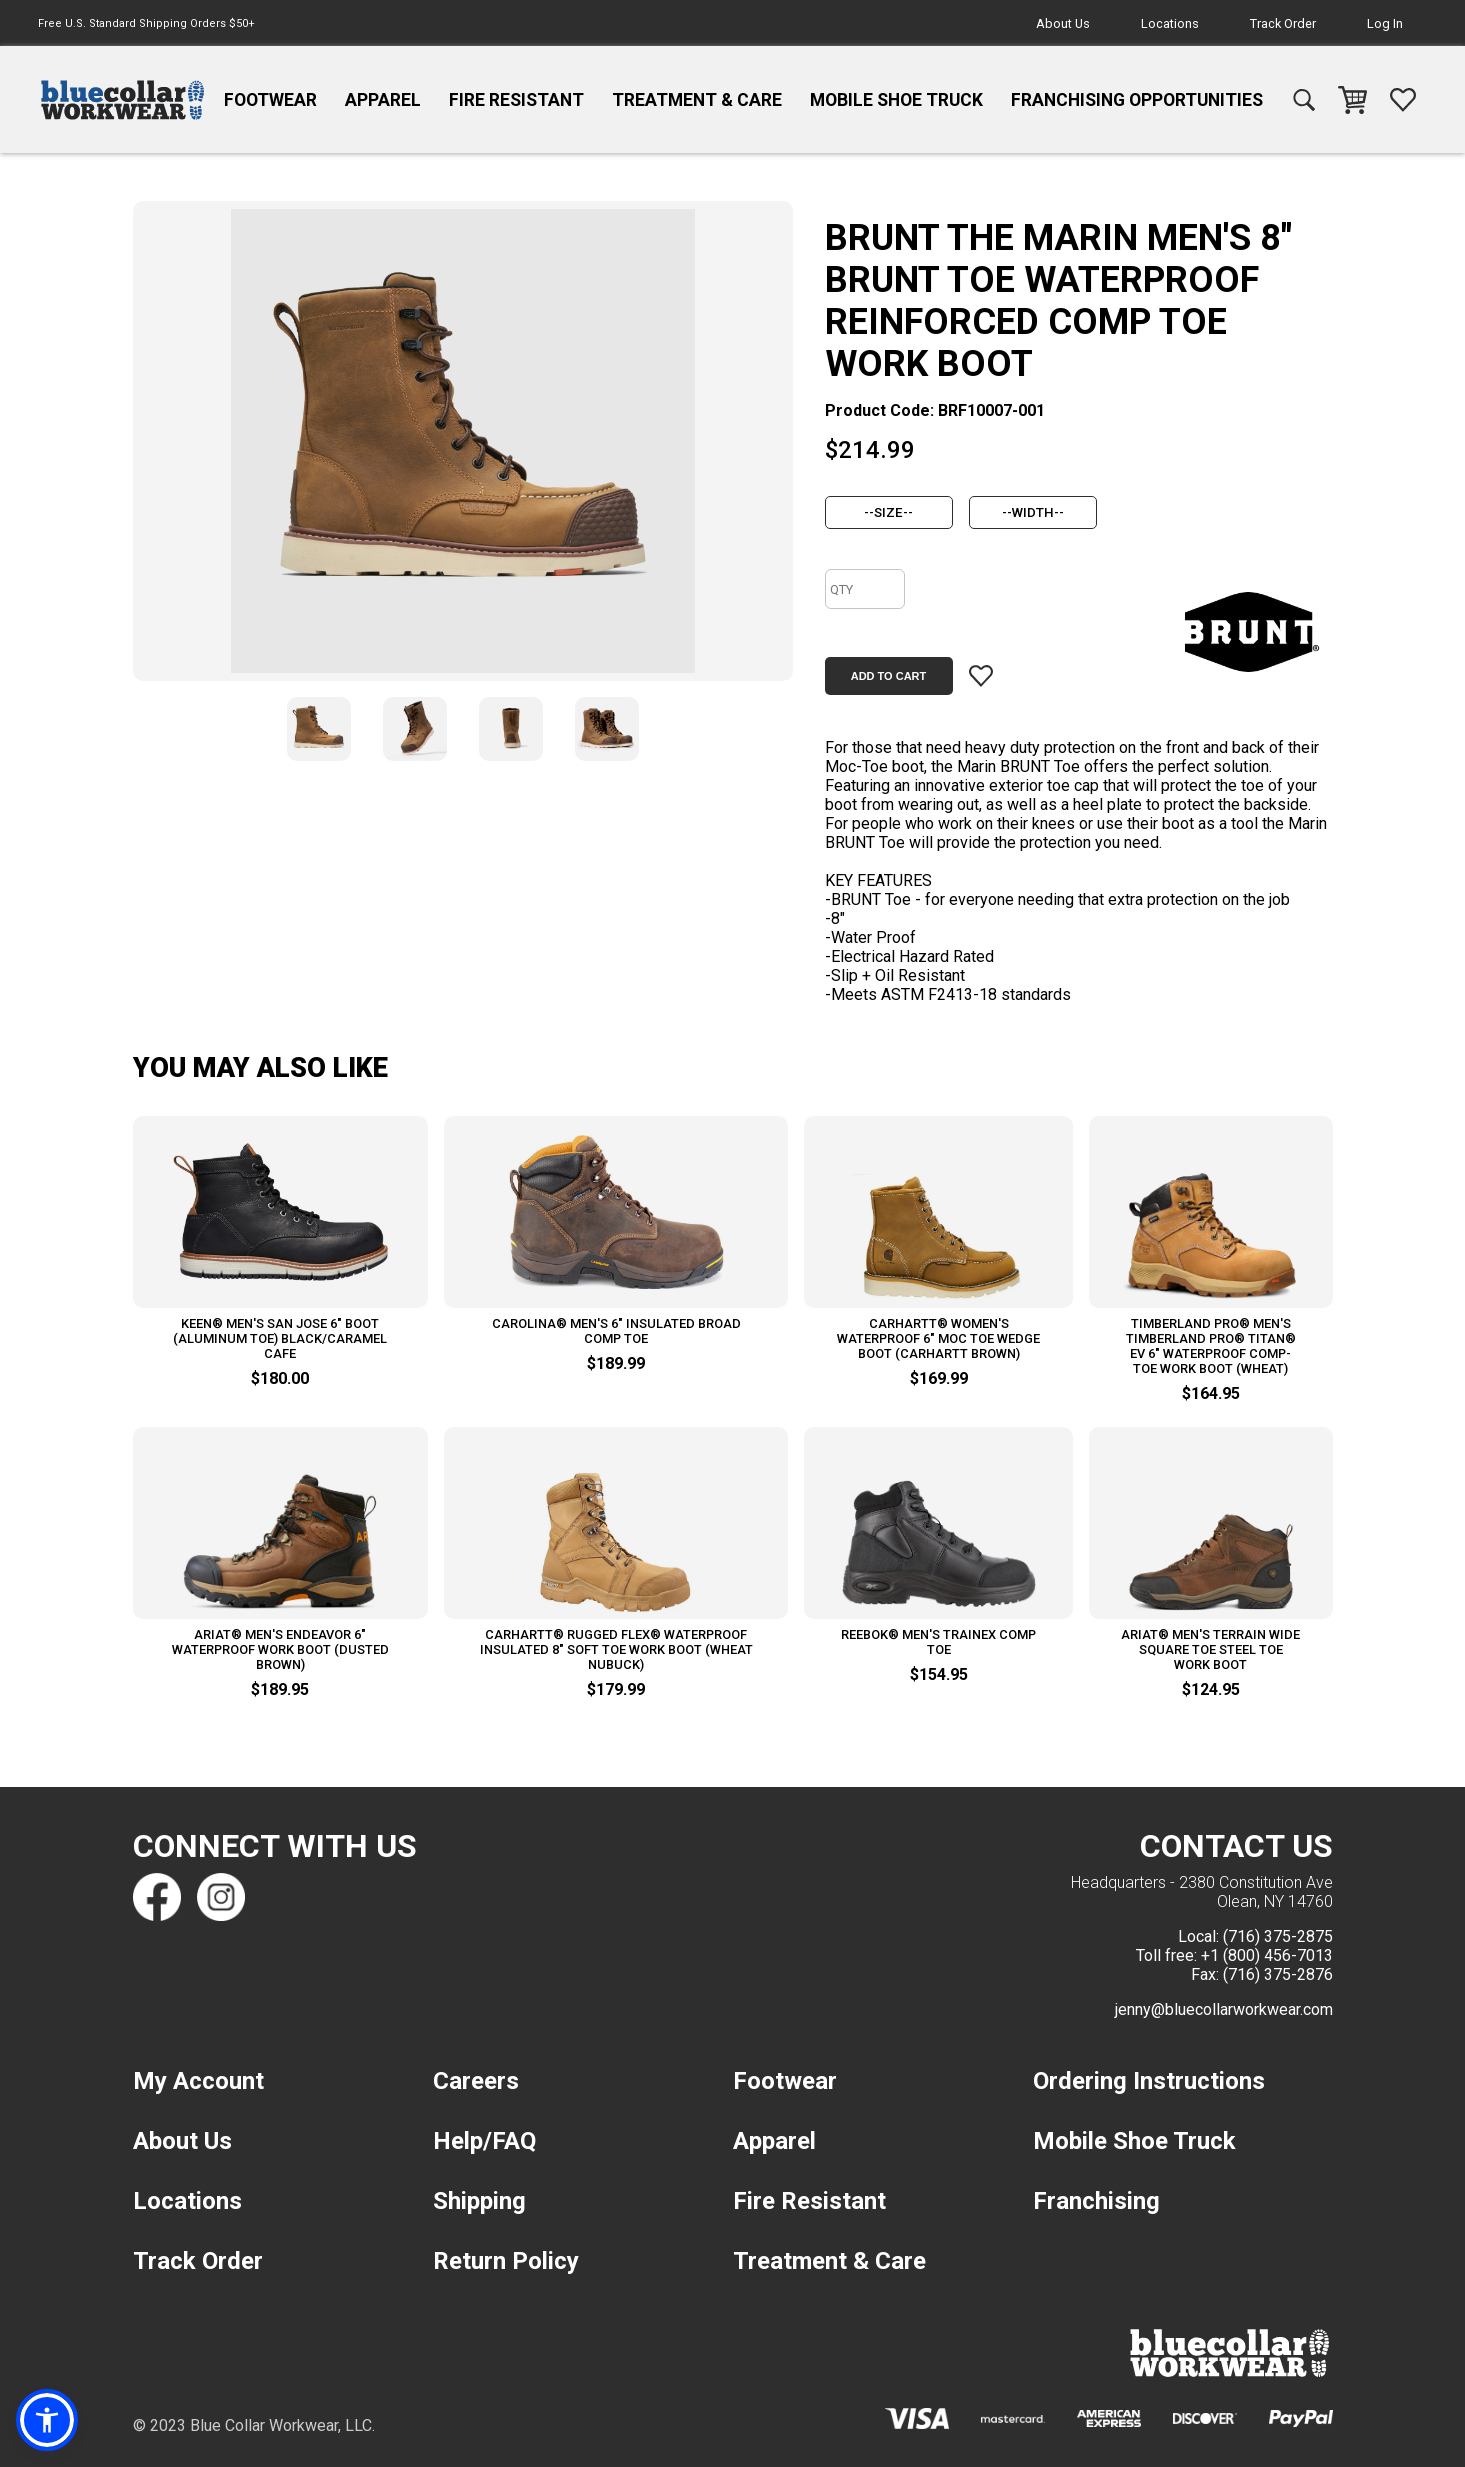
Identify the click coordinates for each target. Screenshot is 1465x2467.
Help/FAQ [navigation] (484, 2141)
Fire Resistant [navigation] (516, 100)
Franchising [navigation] (1096, 2201)
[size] (889, 512)
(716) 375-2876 (1278, 1974)
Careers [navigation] (476, 2081)
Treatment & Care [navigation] (697, 100)
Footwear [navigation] (270, 100)
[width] (1033, 512)
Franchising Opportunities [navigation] (1137, 100)
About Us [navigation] (1063, 23)
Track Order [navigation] (1283, 23)
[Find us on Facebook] (157, 1897)
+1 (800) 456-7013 (1267, 1955)
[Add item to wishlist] (981, 676)
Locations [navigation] (1170, 23)
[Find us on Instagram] (221, 1897)
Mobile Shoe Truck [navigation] (896, 100)
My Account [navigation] (198, 2081)
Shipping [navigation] (479, 2201)
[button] (47, 2420)
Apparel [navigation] (383, 100)
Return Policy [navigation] (506, 2261)
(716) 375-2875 (1278, 1936)
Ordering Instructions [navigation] (1149, 2081)
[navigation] (122, 100)
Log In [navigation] (1385, 23)
